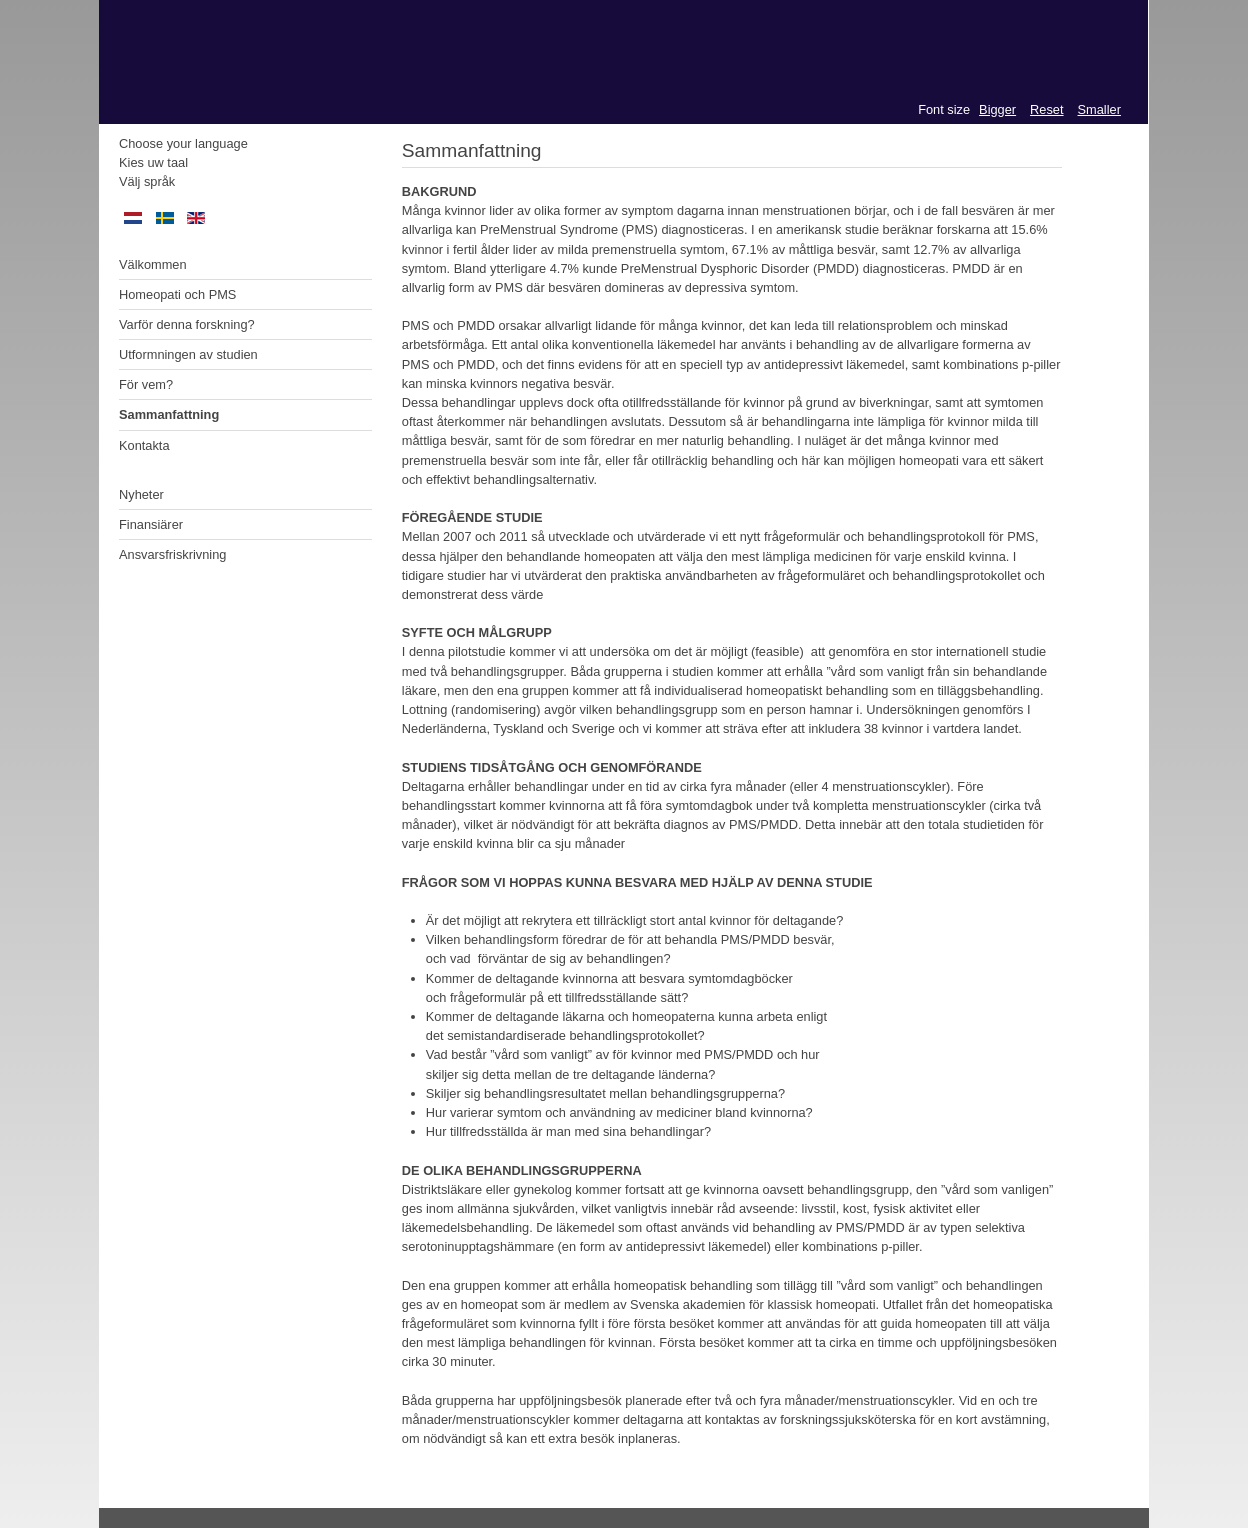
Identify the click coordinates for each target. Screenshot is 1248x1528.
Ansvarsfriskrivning (172, 554)
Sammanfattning (169, 414)
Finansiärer (151, 524)
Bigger (997, 109)
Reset (1046, 109)
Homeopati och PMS (177, 294)
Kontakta (144, 445)
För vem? (146, 384)
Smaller (1099, 109)
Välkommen (153, 264)
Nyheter (141, 494)
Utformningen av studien (188, 354)
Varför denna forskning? (187, 324)
